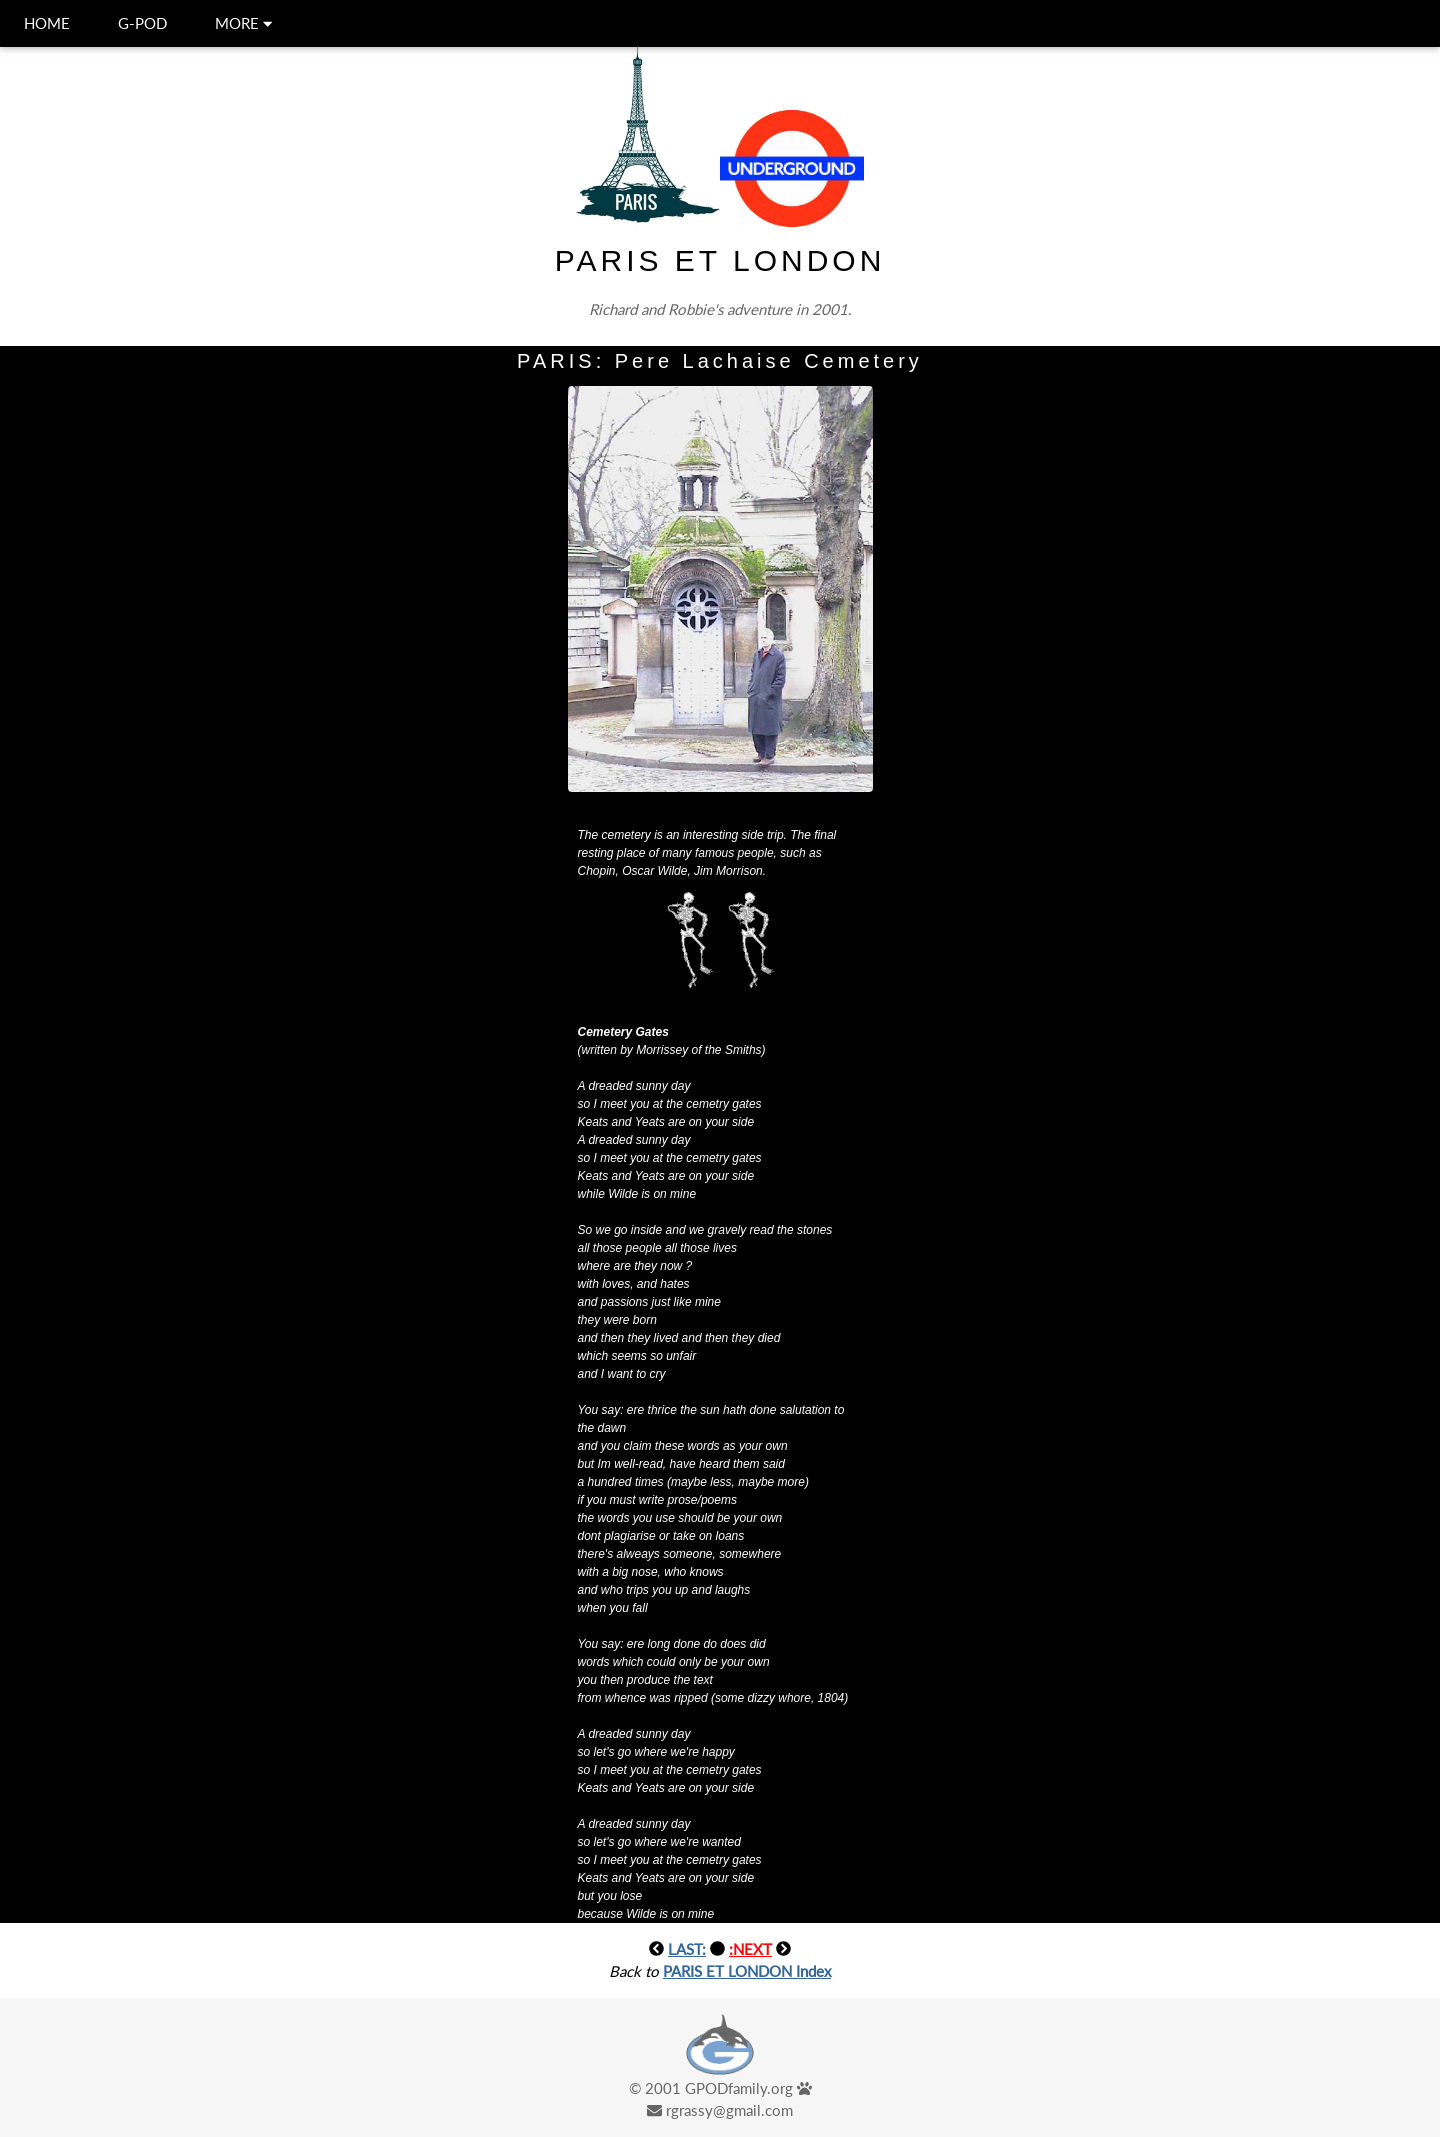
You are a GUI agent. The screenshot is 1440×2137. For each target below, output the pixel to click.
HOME (47, 23)
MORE (243, 23)
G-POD (142, 23)
